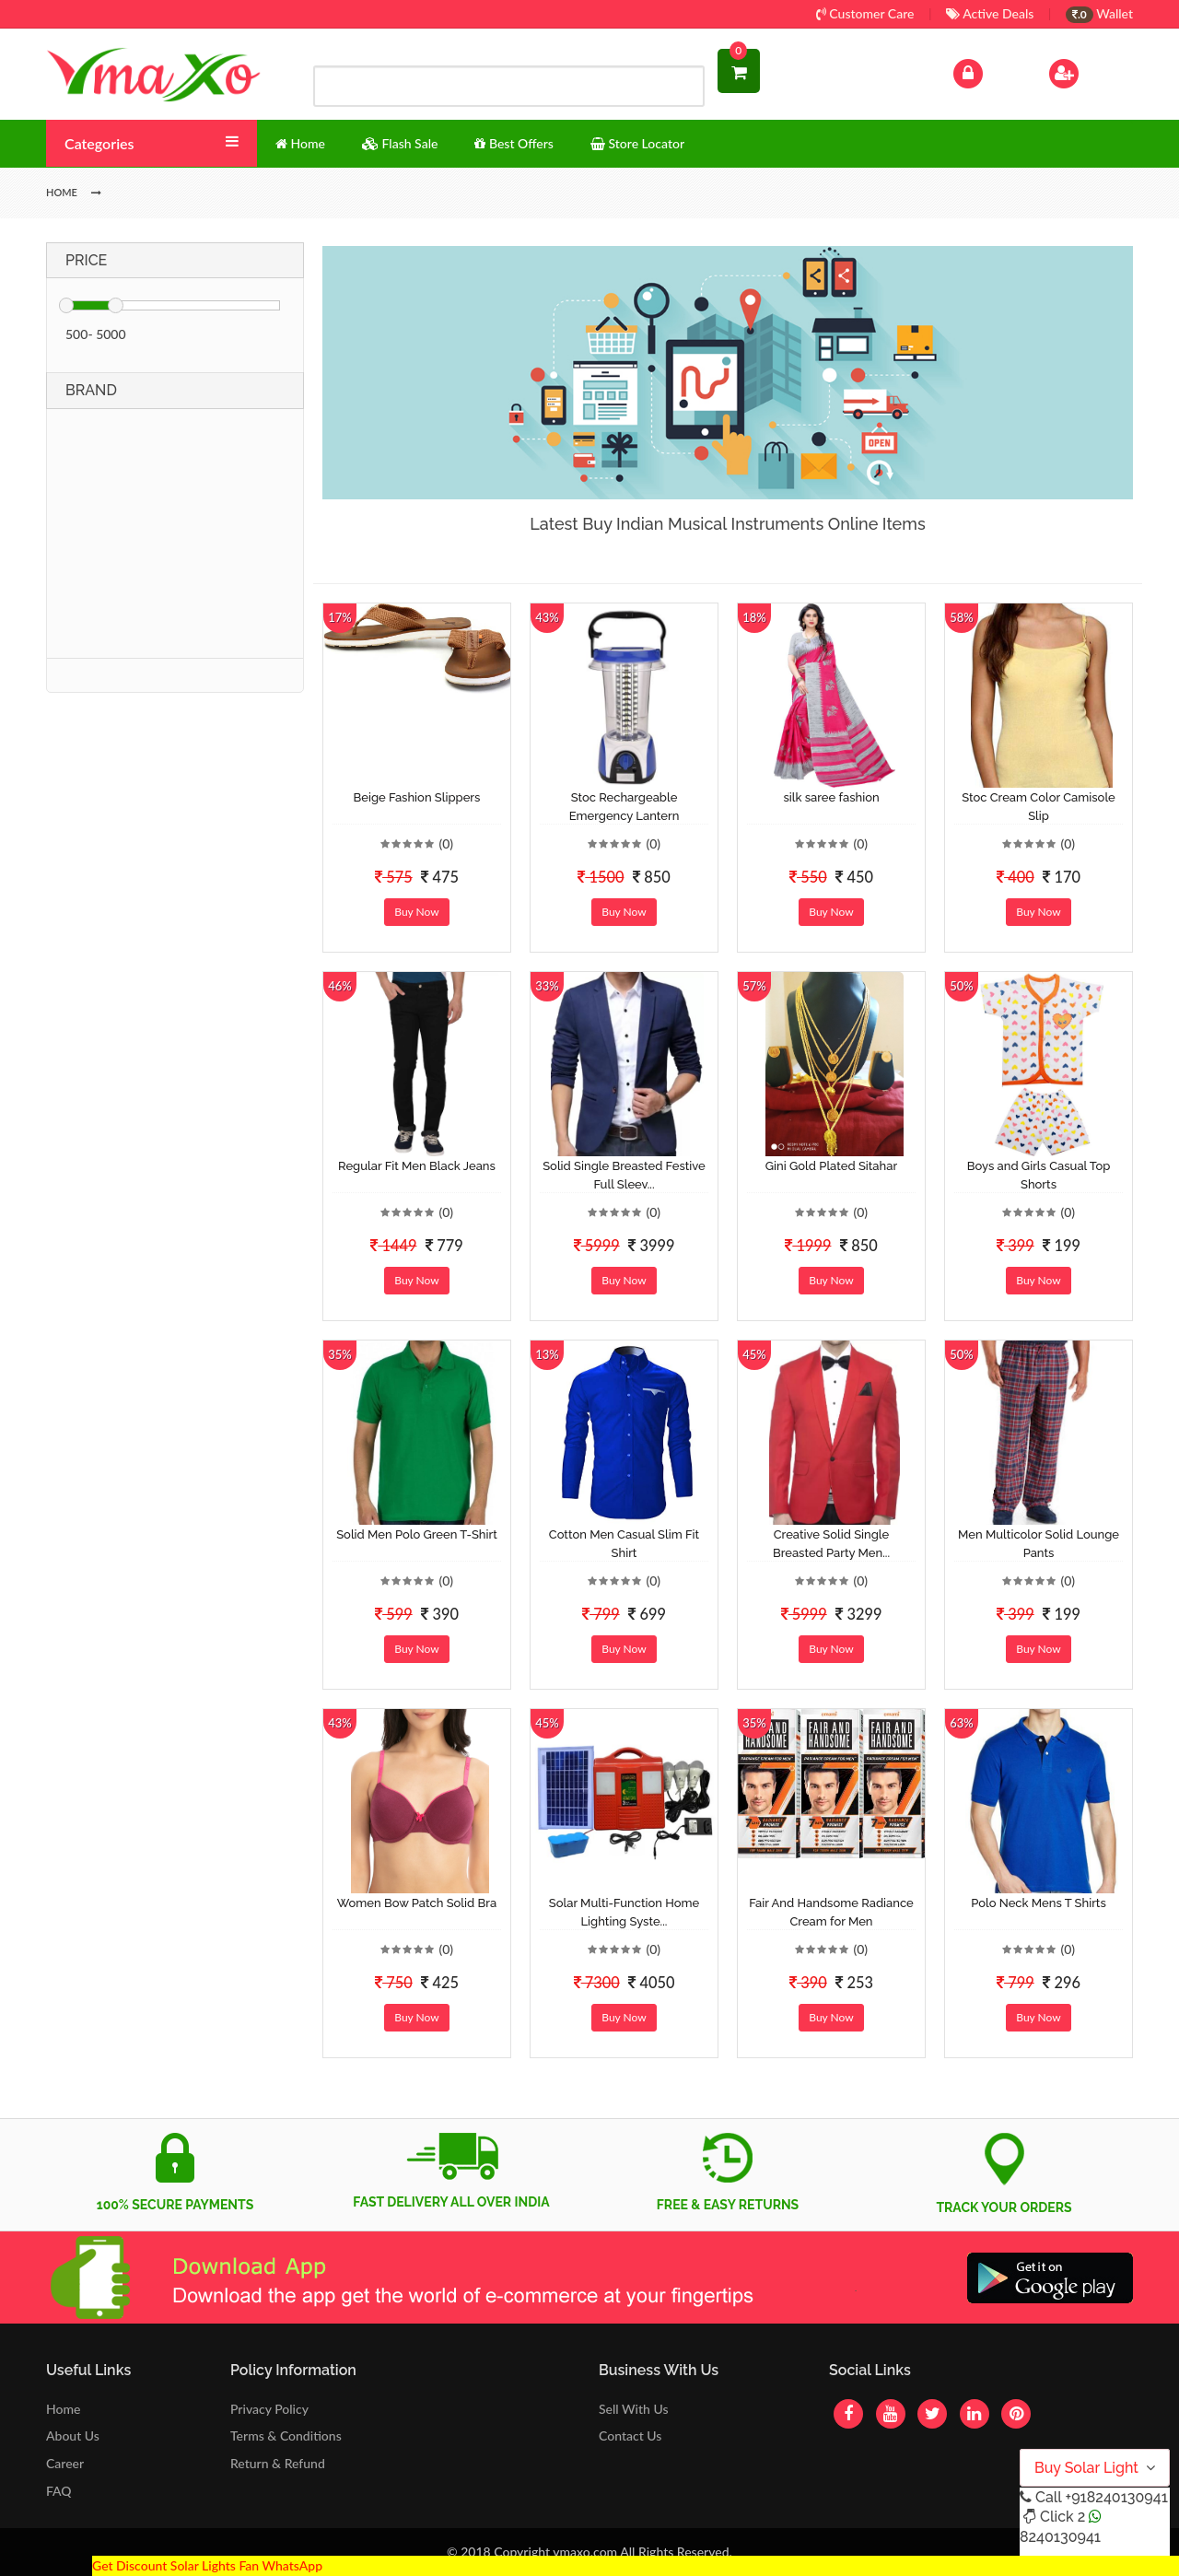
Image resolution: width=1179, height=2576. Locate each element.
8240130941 (1060, 2537)
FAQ (59, 2491)
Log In (987, 71)
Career (65, 2463)
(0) (445, 843)
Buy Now (416, 912)
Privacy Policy (269, 2409)
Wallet (1099, 13)
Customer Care (865, 13)
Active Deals (989, 13)
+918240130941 (1116, 2497)
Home (63, 2409)
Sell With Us (633, 2409)
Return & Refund (277, 2463)
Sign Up (1087, 71)
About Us (72, 2435)
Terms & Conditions (286, 2435)
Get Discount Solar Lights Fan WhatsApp (207, 2565)
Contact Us (630, 2435)
